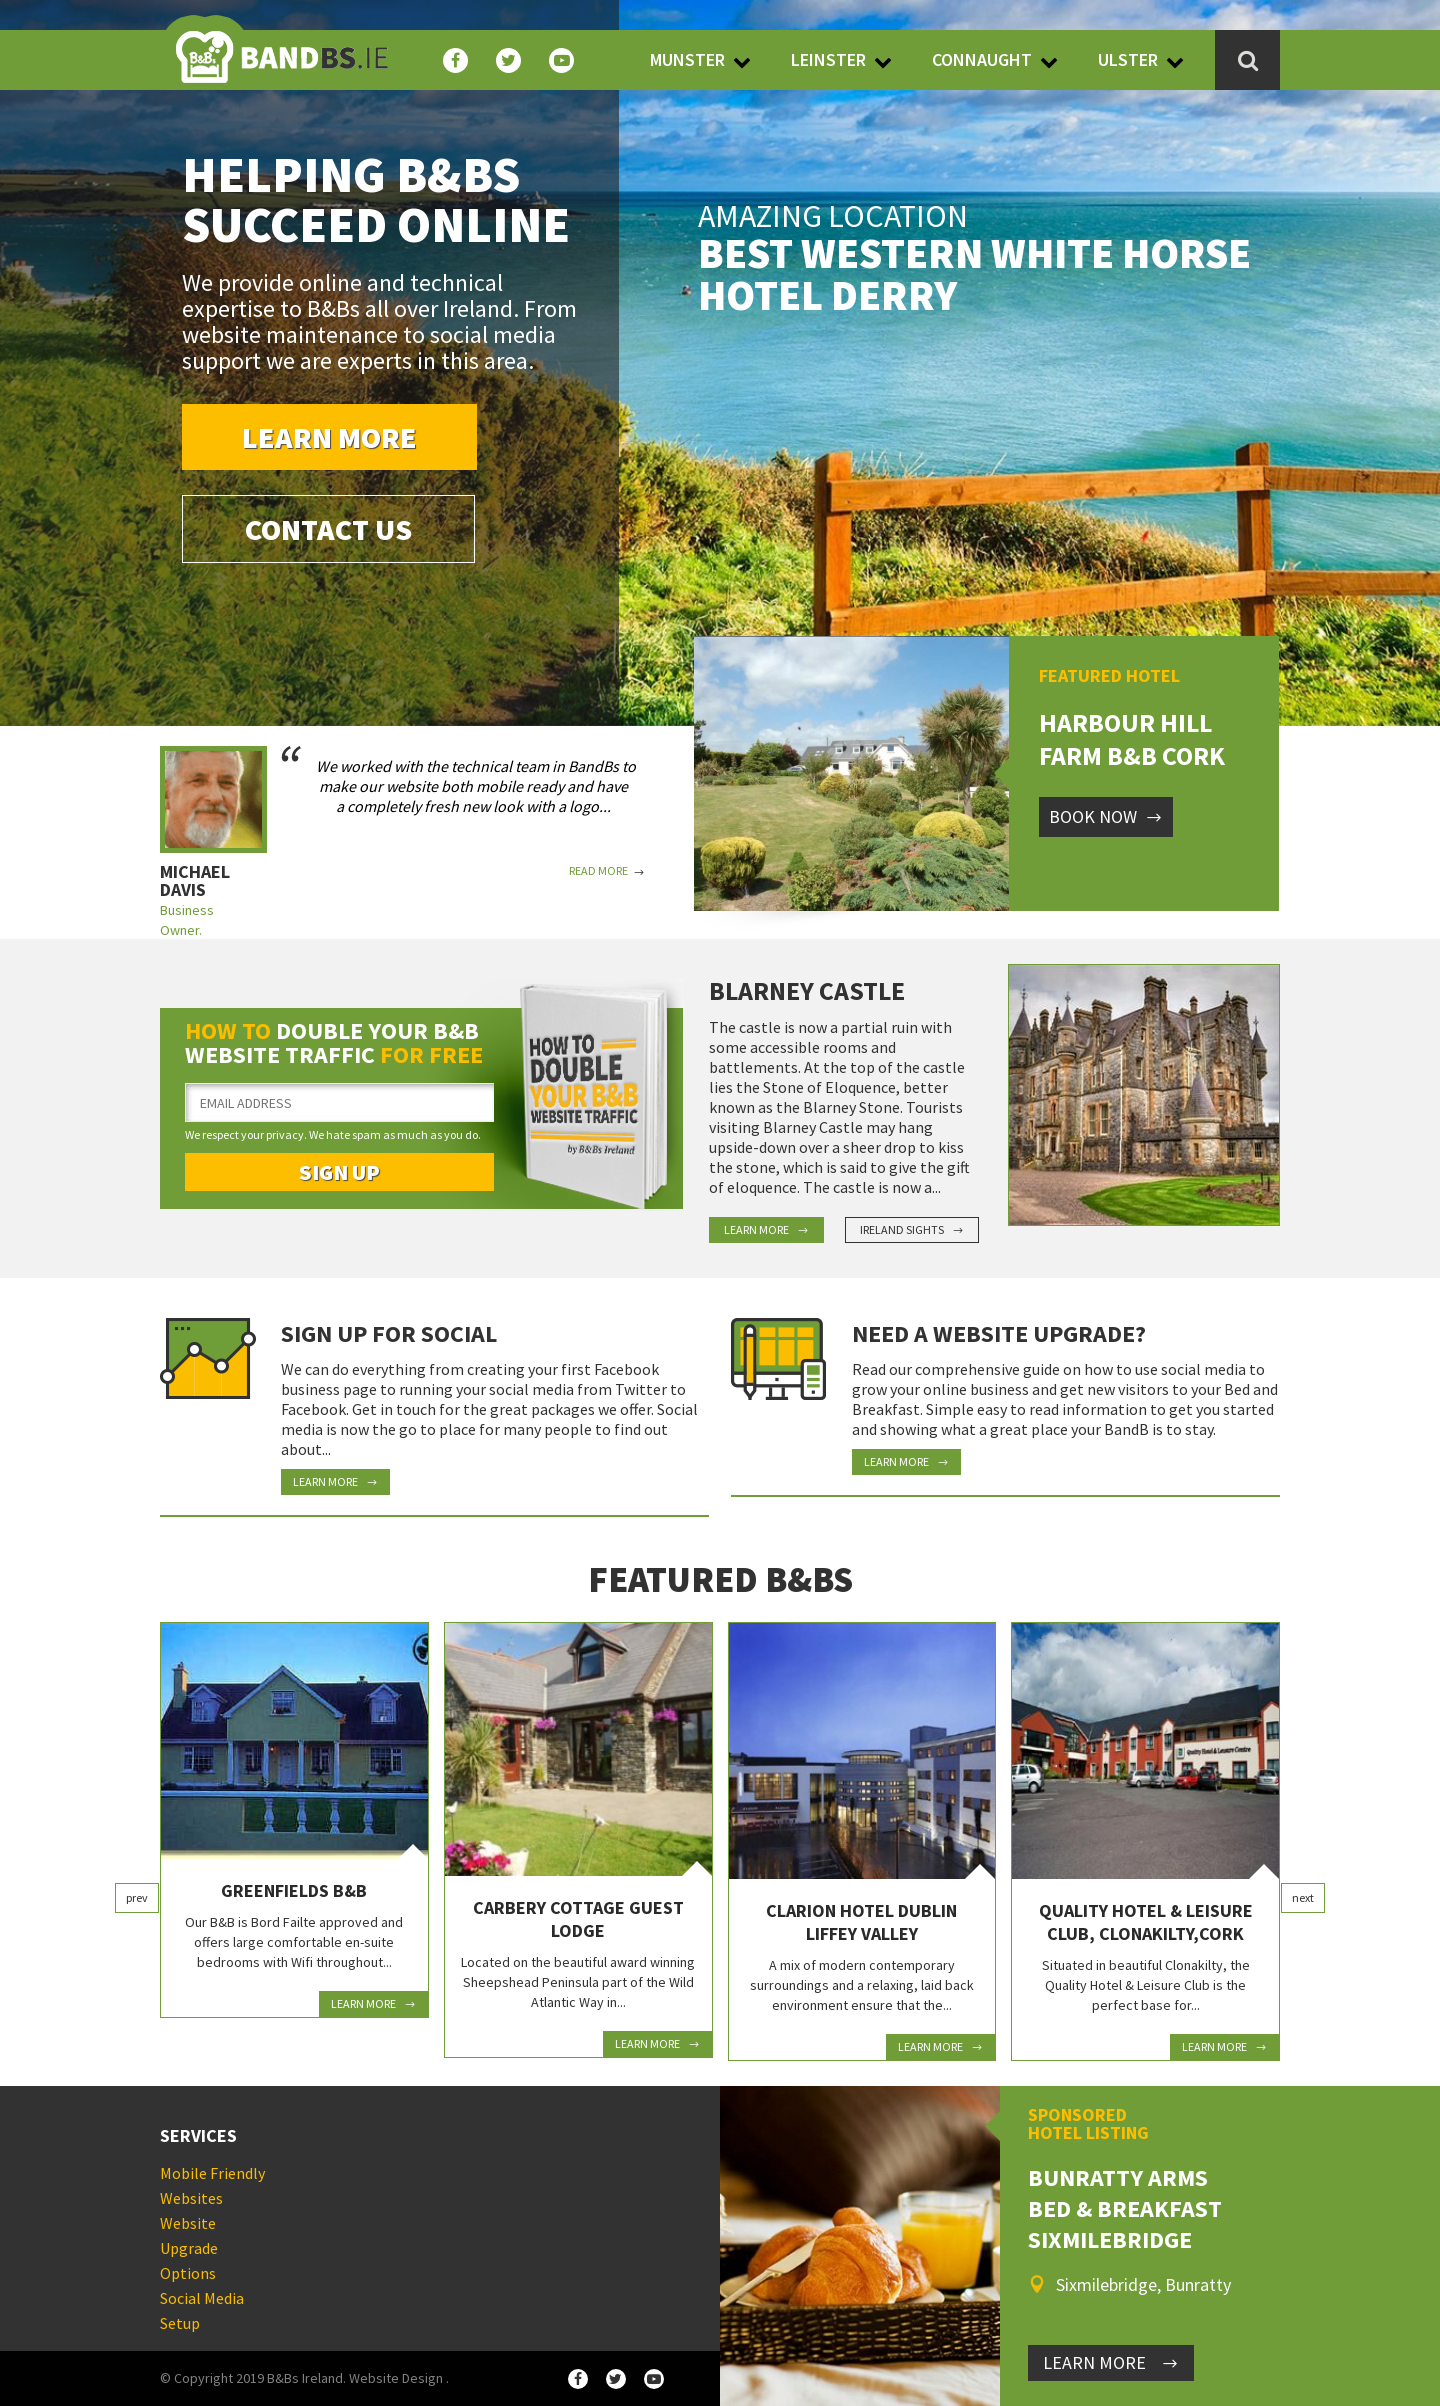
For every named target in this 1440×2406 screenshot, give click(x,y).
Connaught (982, 59)
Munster (687, 59)
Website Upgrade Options (189, 2248)
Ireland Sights (912, 1229)
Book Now (1106, 816)
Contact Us (328, 529)
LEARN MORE (1111, 2362)
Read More (607, 871)
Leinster (828, 59)
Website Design (396, 2378)
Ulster (1128, 59)
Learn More (329, 437)
